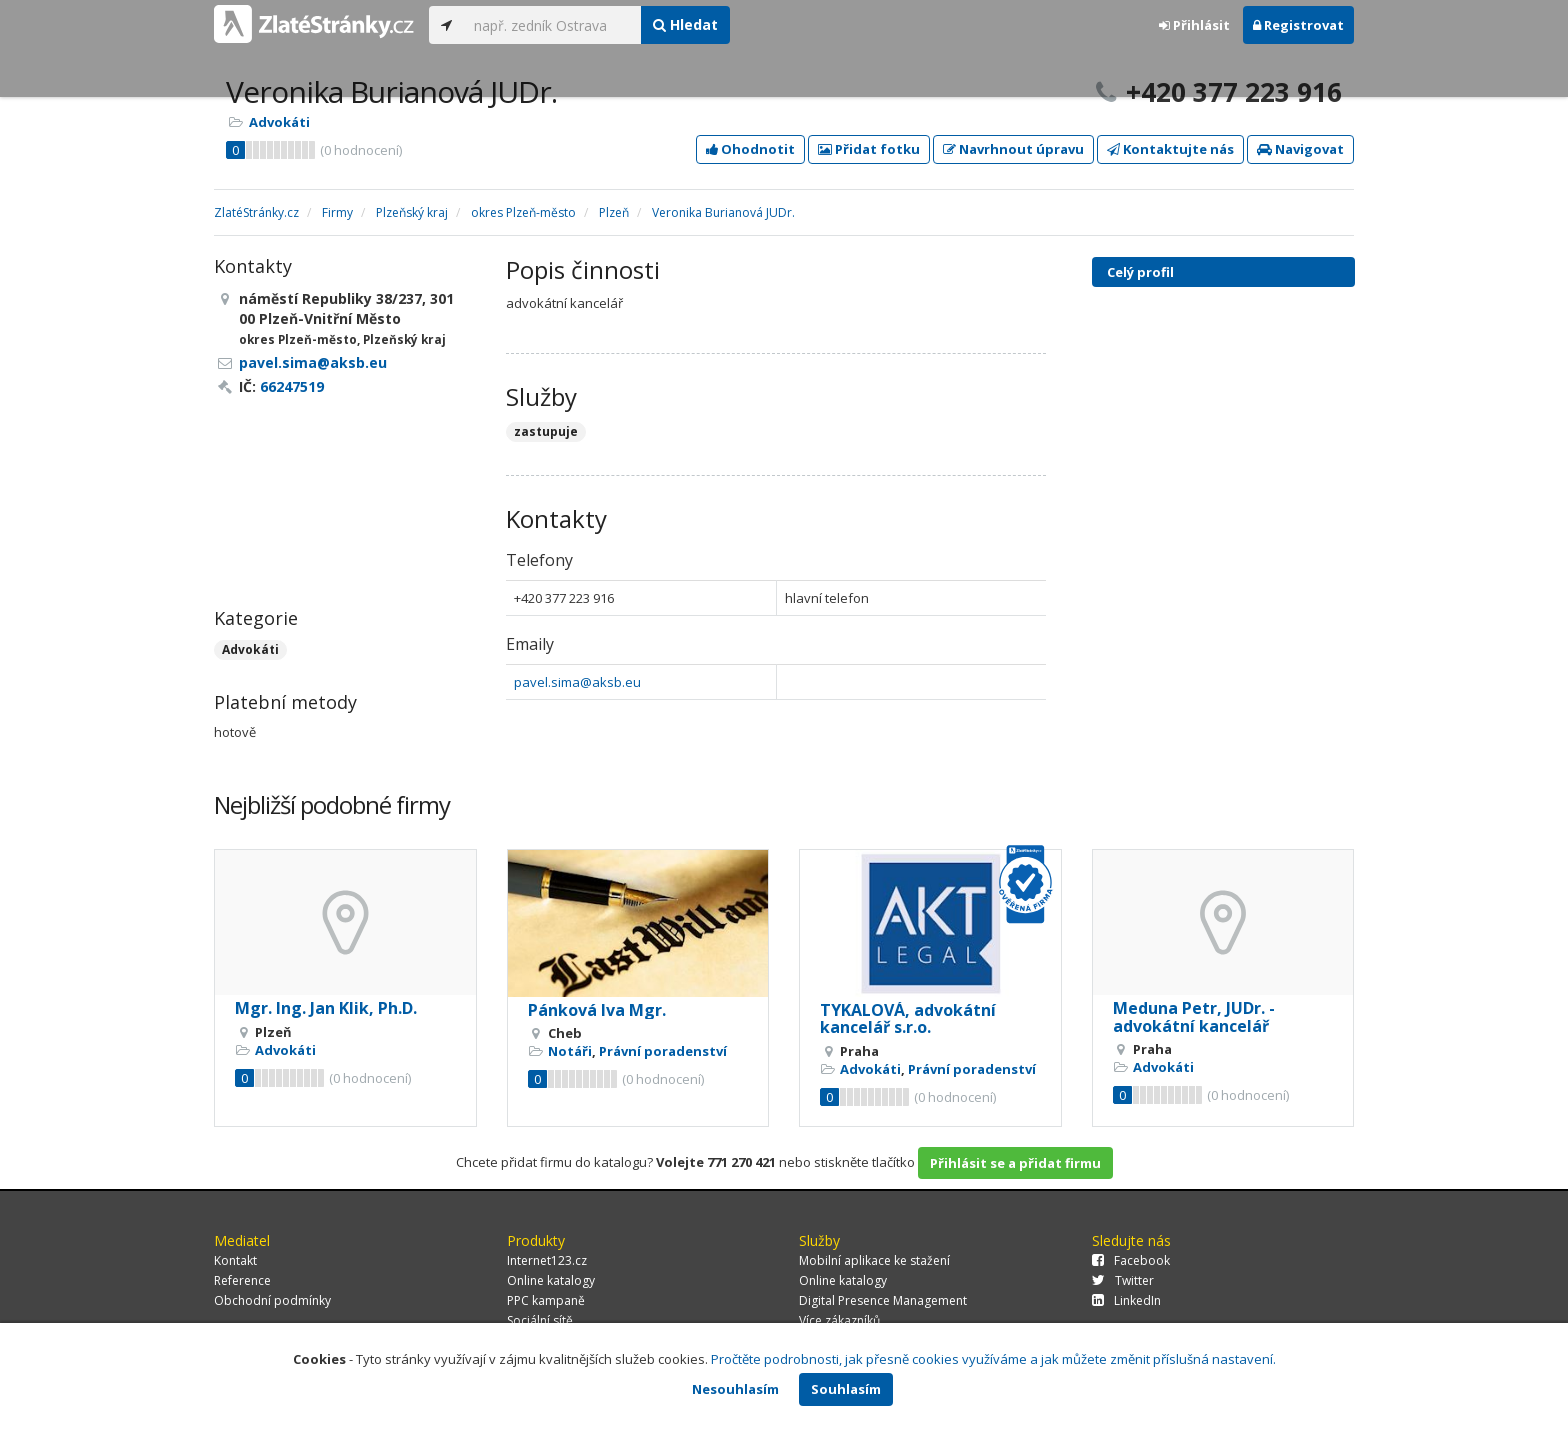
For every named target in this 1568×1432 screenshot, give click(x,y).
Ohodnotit (750, 149)
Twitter (1123, 1280)
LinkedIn (1126, 1300)
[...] (552, 25)
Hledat (685, 24)
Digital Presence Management (883, 1300)
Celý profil (1140, 272)
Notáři (570, 1051)
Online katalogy (551, 1280)
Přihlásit (1194, 25)
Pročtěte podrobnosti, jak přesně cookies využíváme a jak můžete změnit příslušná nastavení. (993, 1359)
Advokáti (279, 122)
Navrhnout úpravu (1013, 149)
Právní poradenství (663, 1051)
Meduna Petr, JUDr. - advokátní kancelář (1194, 1017)
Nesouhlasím (735, 1389)
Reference (242, 1280)
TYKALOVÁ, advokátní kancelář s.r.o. (908, 1019)
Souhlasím (846, 1389)
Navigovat (1300, 149)
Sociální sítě (540, 1320)
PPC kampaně (546, 1300)
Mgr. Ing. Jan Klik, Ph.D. (326, 1008)
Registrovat (1298, 25)
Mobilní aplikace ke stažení (874, 1260)
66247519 (292, 386)
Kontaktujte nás (1170, 149)
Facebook (1131, 1260)
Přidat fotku (869, 149)
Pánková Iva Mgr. (597, 1010)
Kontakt (235, 1260)
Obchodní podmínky (272, 1300)
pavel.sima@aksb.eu (577, 682)
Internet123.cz (547, 1260)
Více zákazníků (839, 1320)
